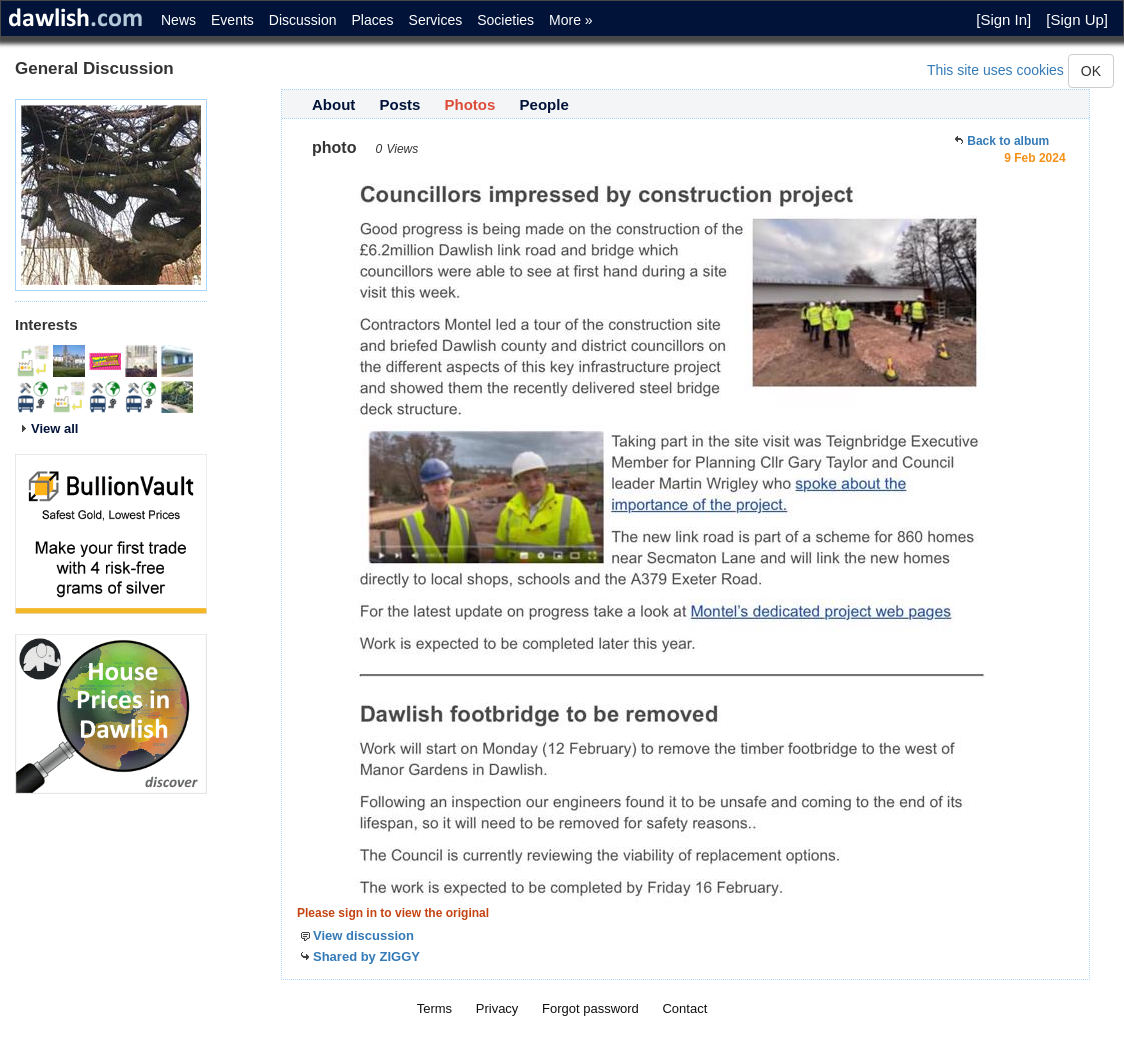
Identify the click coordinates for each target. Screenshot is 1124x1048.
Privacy (497, 1008)
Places (373, 20)
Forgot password (590, 1008)
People (544, 104)
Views (402, 149)
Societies (505, 20)
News (178, 20)
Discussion (303, 20)
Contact (684, 1008)
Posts (400, 104)
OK (1091, 71)
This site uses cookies (995, 70)
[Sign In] (1003, 19)
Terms (434, 1008)
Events (232, 20)
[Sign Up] (1077, 19)
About (333, 104)
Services (436, 20)
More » (571, 20)
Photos (470, 104)
